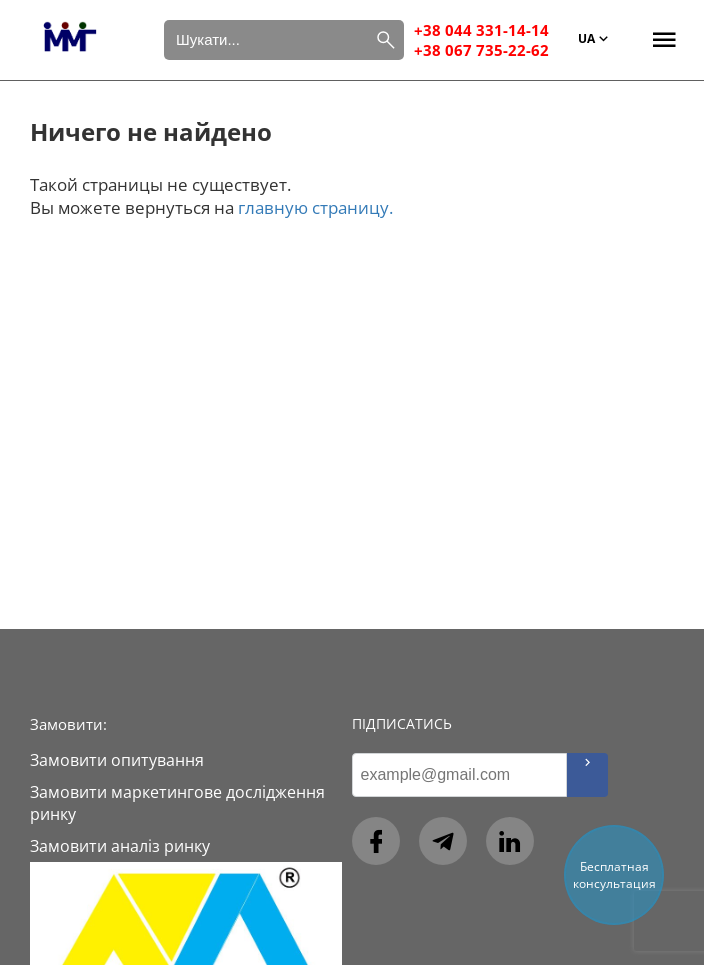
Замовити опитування (117, 760)
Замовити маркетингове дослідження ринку (177, 803)
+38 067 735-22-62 (481, 50)
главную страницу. (315, 207)
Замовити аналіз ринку (120, 846)
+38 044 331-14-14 (481, 30)
